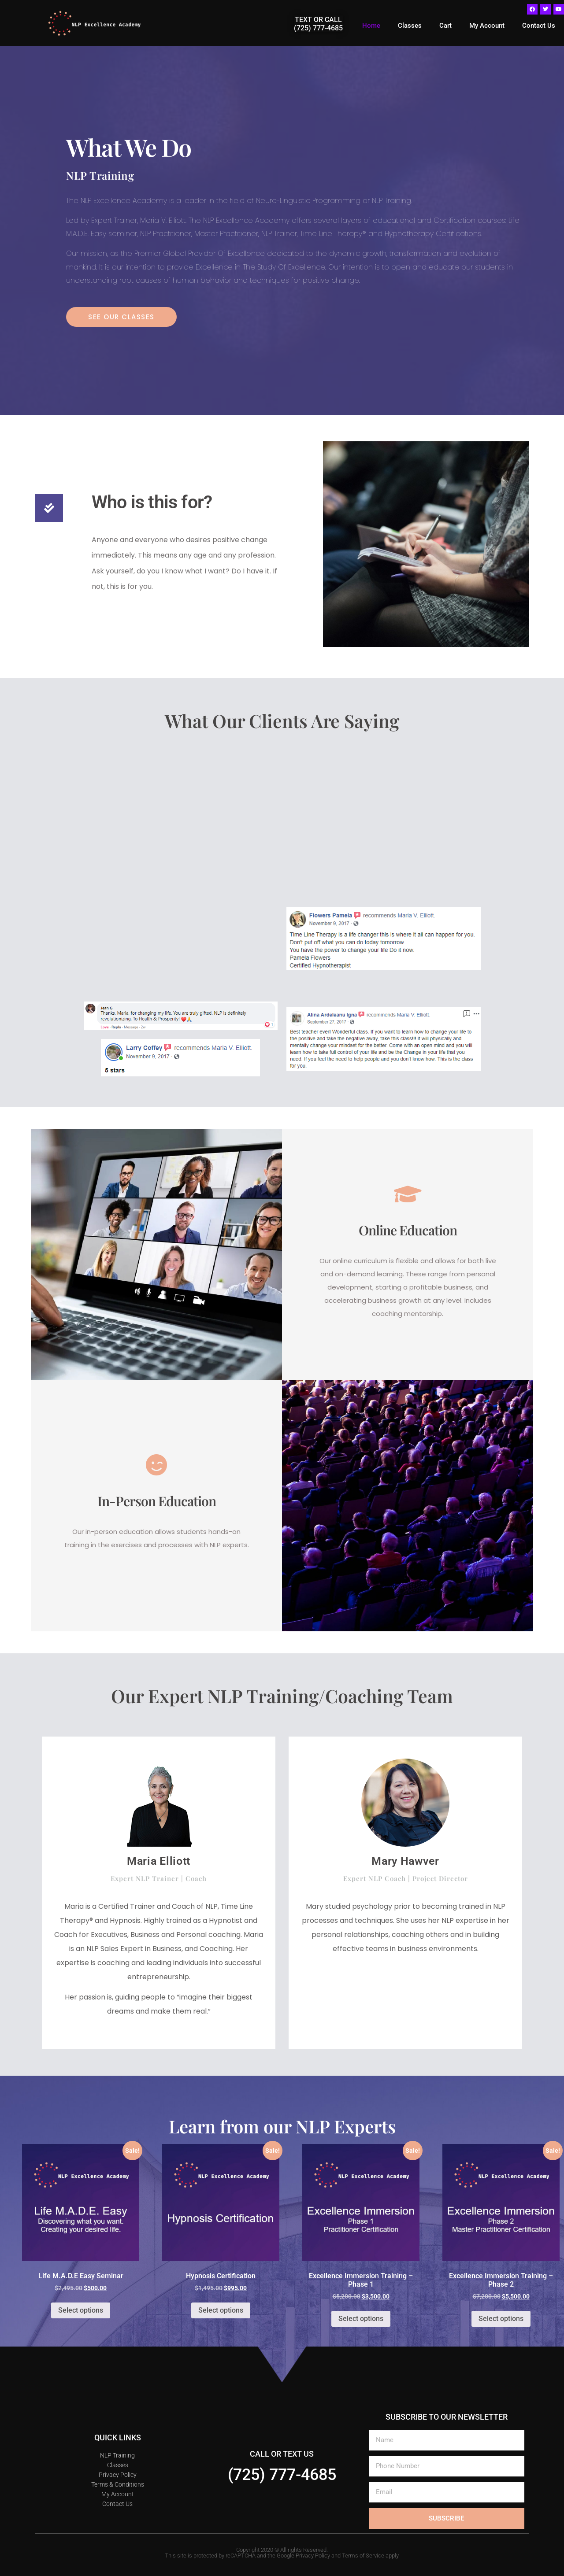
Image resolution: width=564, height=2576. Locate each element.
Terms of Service (363, 2555)
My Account (487, 26)
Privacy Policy (118, 2474)
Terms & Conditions (117, 2484)
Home (371, 26)
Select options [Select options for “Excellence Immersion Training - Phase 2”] (501, 2318)
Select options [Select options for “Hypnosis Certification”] (220, 2310)
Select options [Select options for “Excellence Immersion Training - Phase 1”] (360, 2318)
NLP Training (117, 2455)
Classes (410, 26)
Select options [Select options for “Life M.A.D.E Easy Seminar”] (80, 2310)
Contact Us (538, 26)
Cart (445, 26)
